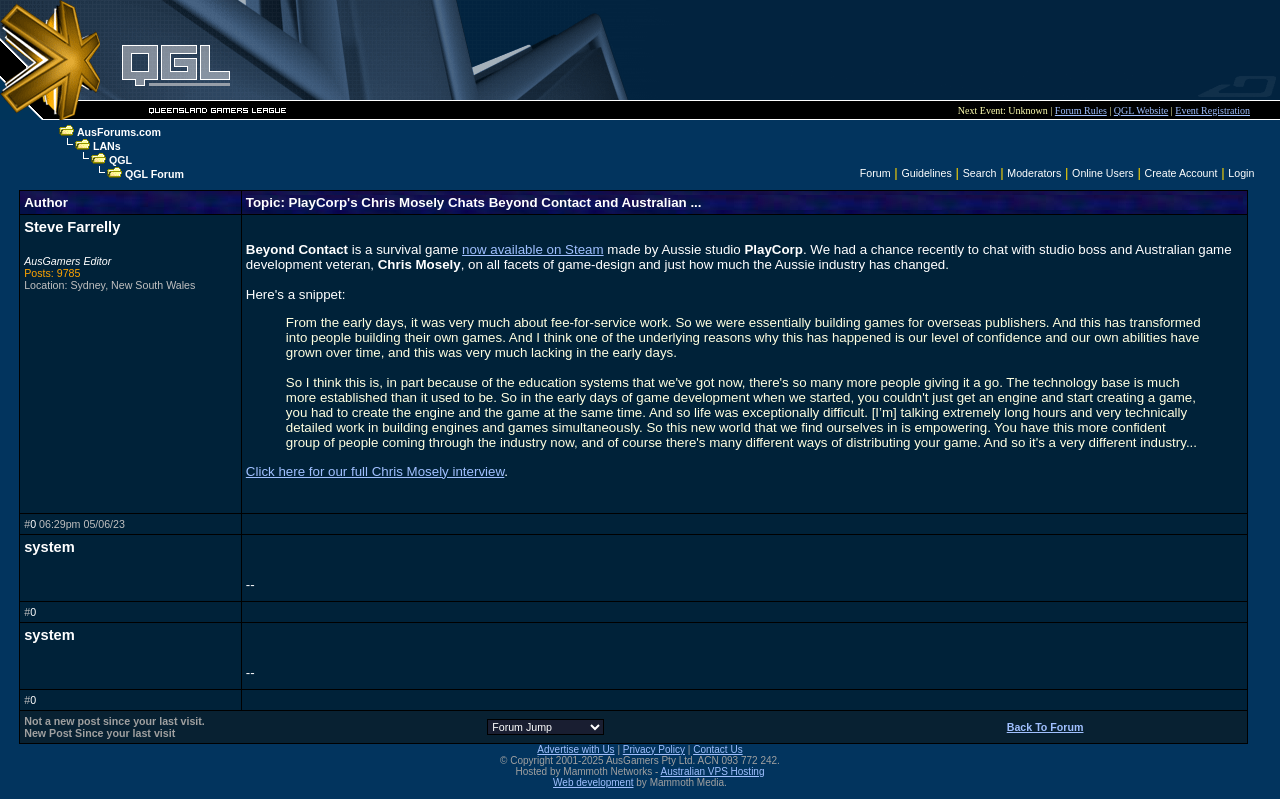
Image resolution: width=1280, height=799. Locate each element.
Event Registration (1212, 110)
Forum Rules (1081, 110)
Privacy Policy (654, 749)
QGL (120, 160)
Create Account (1181, 173)
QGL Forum (154, 174)
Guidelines (926, 173)
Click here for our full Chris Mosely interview (375, 471)
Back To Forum (1045, 727)
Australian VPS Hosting (713, 771)
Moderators (1034, 173)
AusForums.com (119, 132)
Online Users (1103, 173)
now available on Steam (533, 249)
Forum (875, 173)
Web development (593, 782)
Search (980, 173)
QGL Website (1141, 110)
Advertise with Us (575, 749)
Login (1241, 173)
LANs (107, 146)
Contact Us (717, 749)
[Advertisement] (832, 50)
